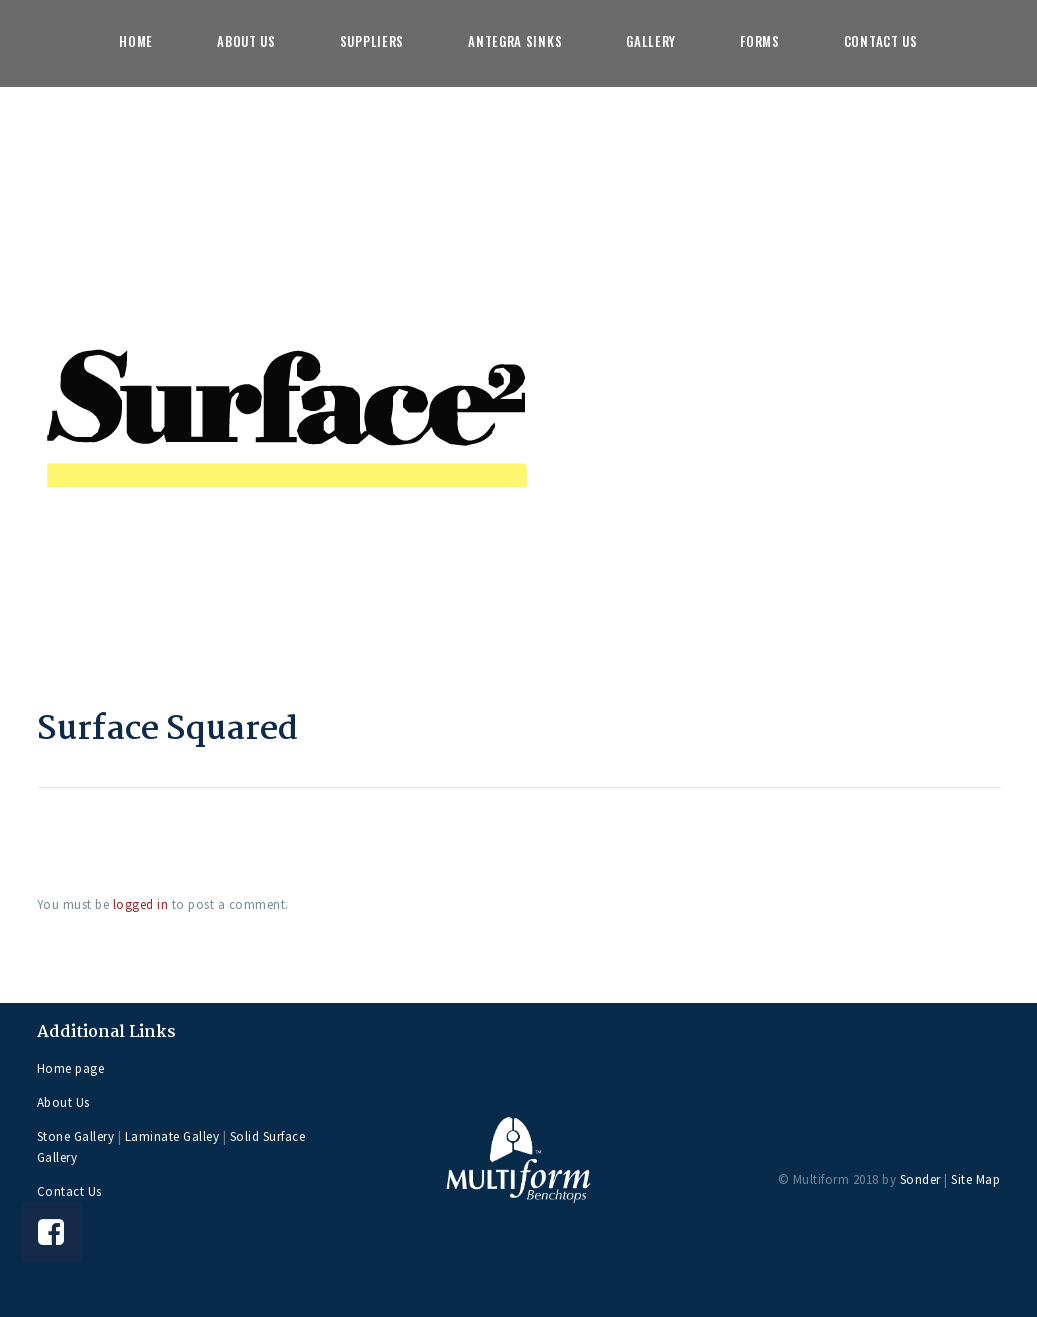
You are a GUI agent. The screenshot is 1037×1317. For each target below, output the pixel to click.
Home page (71, 1068)
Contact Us (69, 1191)
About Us (63, 1102)
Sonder (920, 1179)
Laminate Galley (172, 1136)
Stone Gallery (76, 1136)
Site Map (975, 1179)
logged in (141, 904)
